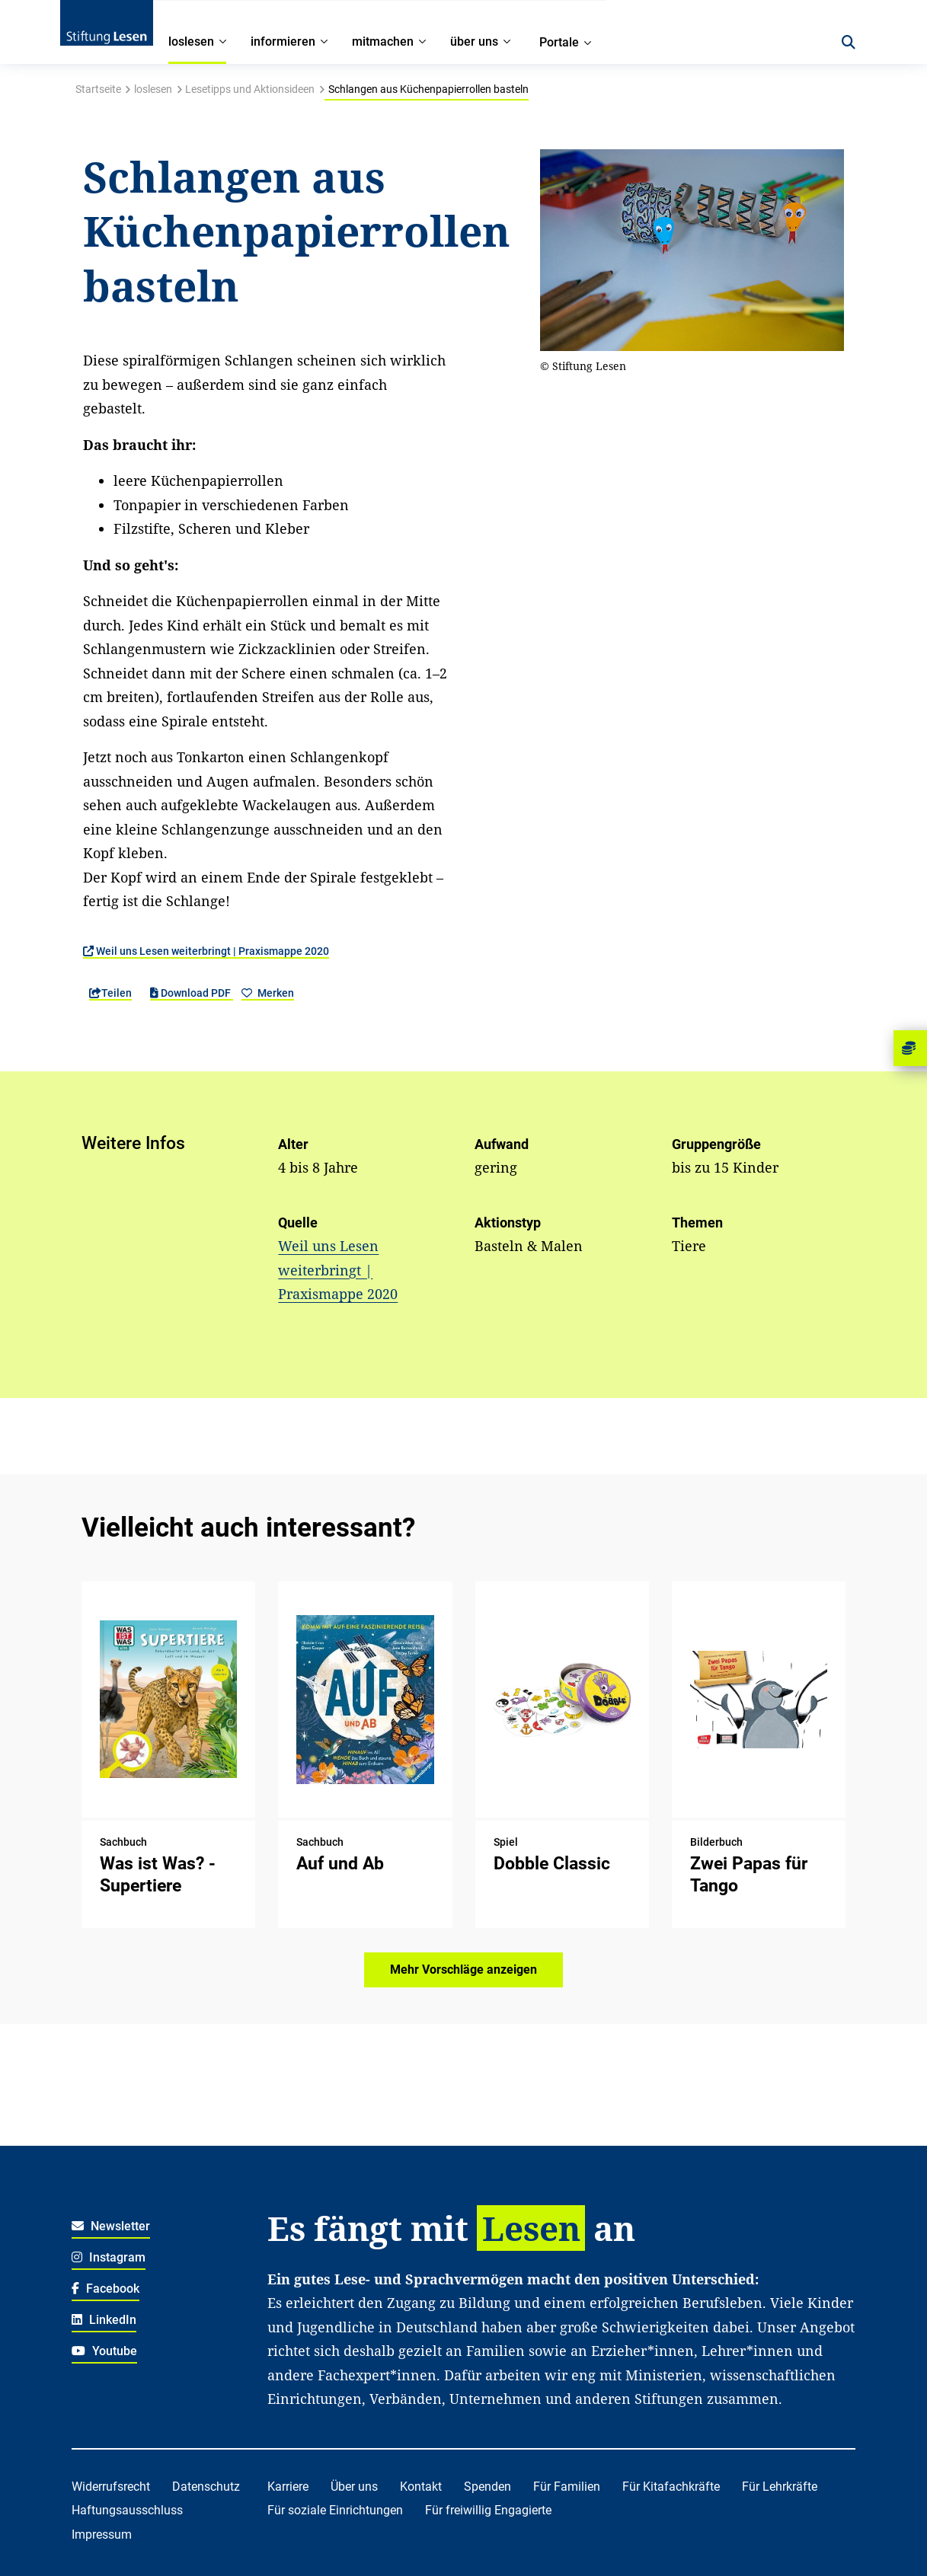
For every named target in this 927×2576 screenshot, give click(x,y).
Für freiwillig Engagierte (488, 2510)
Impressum (102, 2534)
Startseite (98, 89)
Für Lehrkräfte (779, 2486)
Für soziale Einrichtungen (335, 2510)
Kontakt (421, 2486)
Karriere (287, 2486)
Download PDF (191, 993)
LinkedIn (104, 2320)
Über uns (354, 2486)
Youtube (104, 2351)
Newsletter (111, 2226)
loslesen (153, 89)
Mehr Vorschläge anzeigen (463, 1969)
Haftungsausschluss (127, 2510)
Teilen (110, 993)
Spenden (487, 2486)
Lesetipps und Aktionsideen (250, 89)
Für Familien (566, 2486)
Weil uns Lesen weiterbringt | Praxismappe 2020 (206, 951)
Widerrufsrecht (111, 2486)
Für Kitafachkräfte (671, 2486)
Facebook (105, 2288)
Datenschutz (206, 2486)
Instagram (108, 2257)
